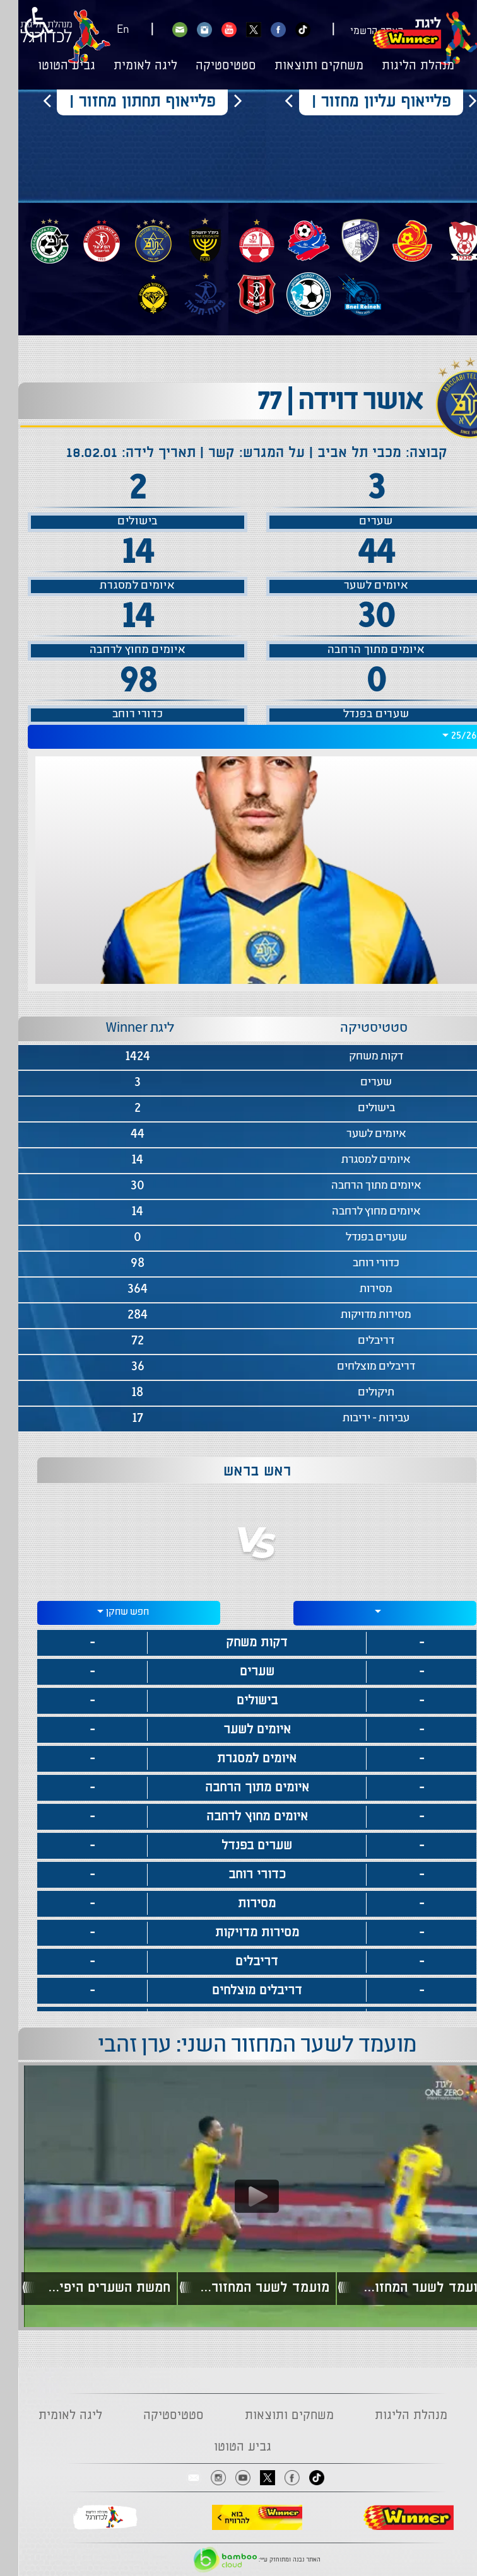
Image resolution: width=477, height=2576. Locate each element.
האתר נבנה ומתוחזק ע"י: (238, 2559)
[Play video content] (238, 2196)
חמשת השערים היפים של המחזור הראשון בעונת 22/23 (85, 2288)
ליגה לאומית (127, 66)
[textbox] (367, 1611)
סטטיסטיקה (207, 66)
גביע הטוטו (48, 66)
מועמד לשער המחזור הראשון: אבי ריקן (243, 2288)
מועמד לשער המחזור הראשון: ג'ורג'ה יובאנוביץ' (401, 2288)
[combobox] (238, 737)
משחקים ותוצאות (300, 66)
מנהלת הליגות (399, 66)
